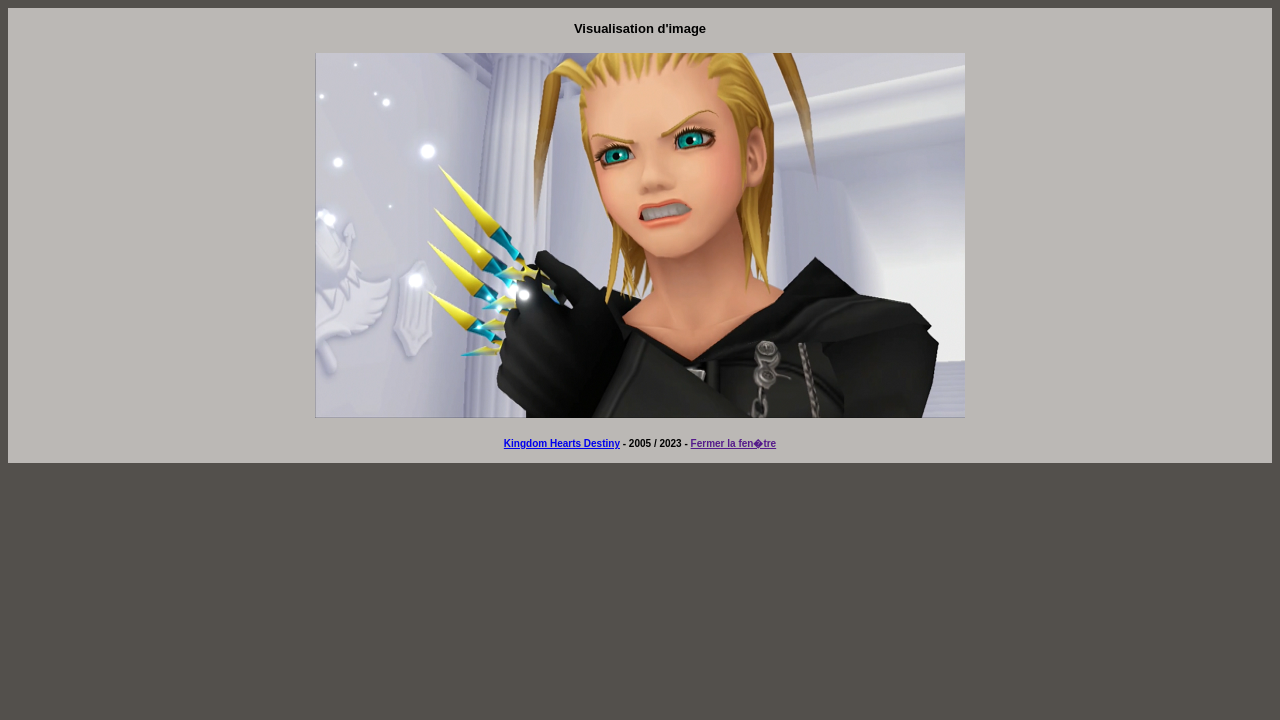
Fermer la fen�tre (734, 443)
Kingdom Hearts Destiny (562, 443)
